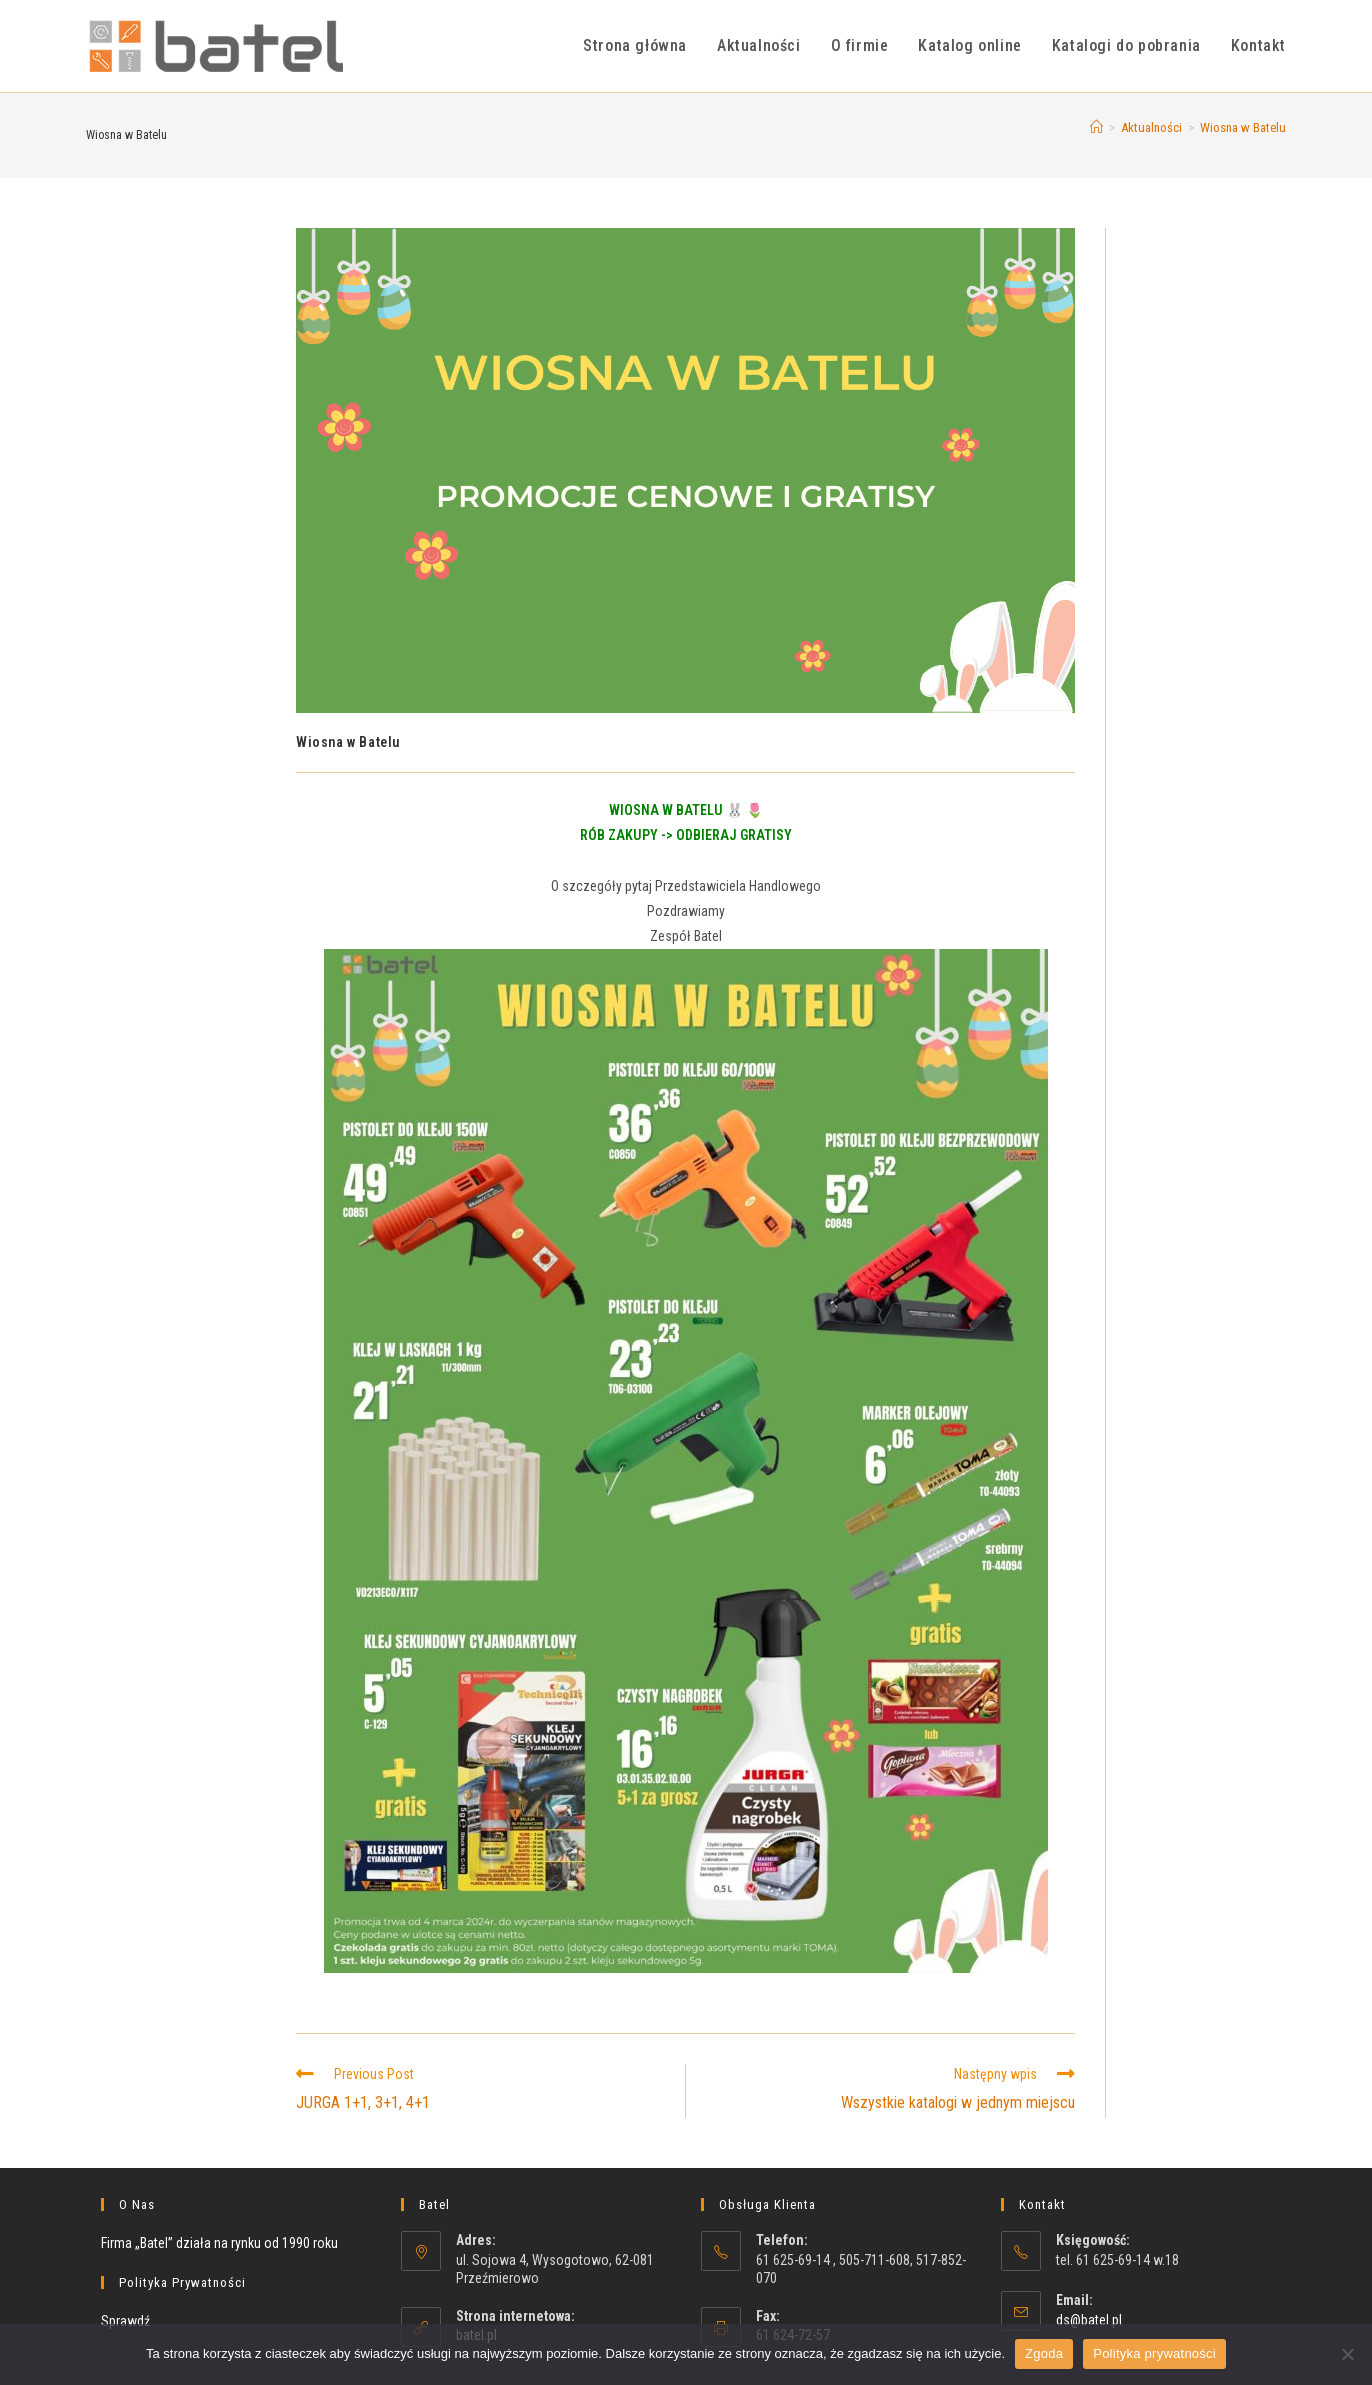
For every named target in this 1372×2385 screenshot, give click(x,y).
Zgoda (1044, 2353)
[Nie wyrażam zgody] (1347, 2354)
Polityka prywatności (1154, 2353)
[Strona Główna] (1096, 127)
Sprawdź (125, 2321)
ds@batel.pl (1089, 2320)
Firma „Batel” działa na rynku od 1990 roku (219, 2243)
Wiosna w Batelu (1243, 127)
